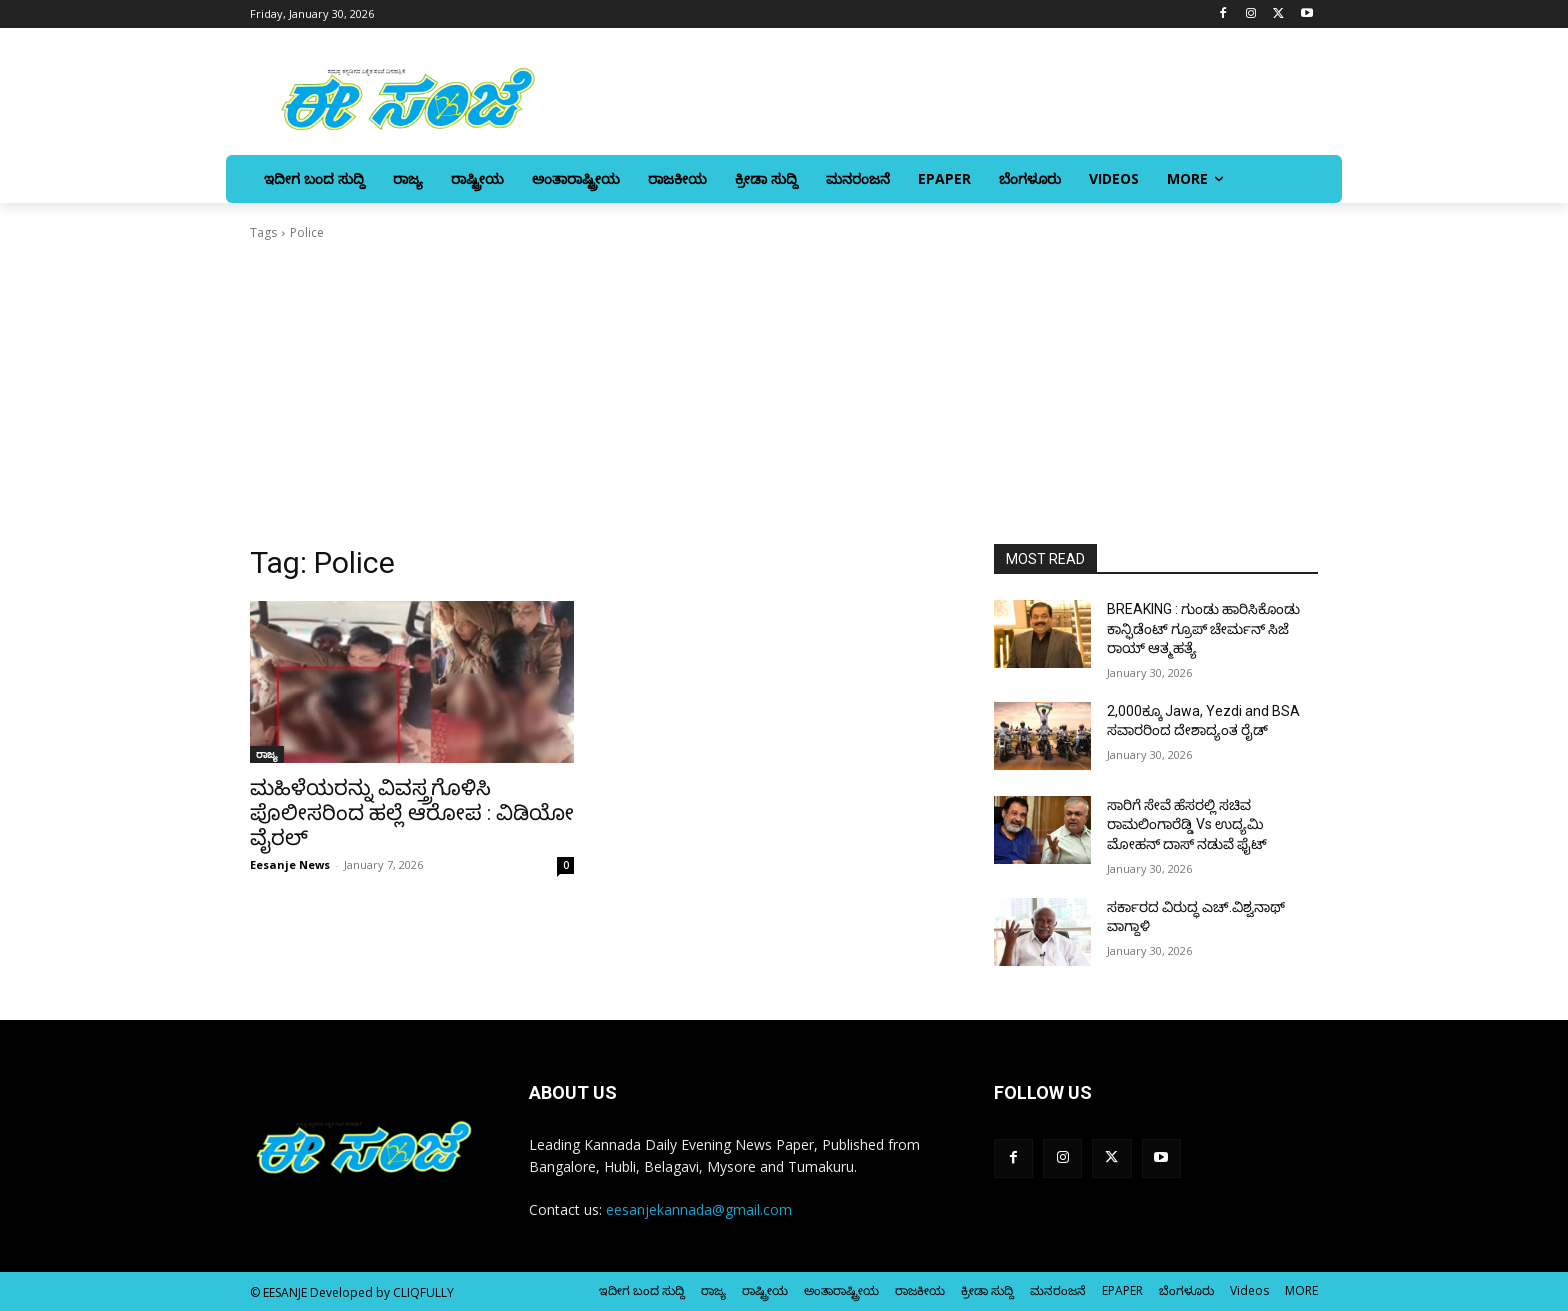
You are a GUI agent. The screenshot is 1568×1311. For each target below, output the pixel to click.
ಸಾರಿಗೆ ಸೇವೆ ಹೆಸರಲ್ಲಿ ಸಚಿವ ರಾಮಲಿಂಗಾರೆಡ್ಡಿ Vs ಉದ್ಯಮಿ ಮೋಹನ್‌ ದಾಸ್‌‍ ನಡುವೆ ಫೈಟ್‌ (1187, 824)
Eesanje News (290, 864)
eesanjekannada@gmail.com (699, 1209)
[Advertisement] (784, 393)
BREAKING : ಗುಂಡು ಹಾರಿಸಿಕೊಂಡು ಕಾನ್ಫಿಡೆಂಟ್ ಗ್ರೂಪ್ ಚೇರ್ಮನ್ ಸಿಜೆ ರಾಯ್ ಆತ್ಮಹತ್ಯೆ (1203, 628)
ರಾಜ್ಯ (267, 754)
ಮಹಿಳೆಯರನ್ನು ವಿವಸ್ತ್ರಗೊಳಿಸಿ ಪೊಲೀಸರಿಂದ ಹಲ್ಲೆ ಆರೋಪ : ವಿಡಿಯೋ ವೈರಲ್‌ (412, 813)
